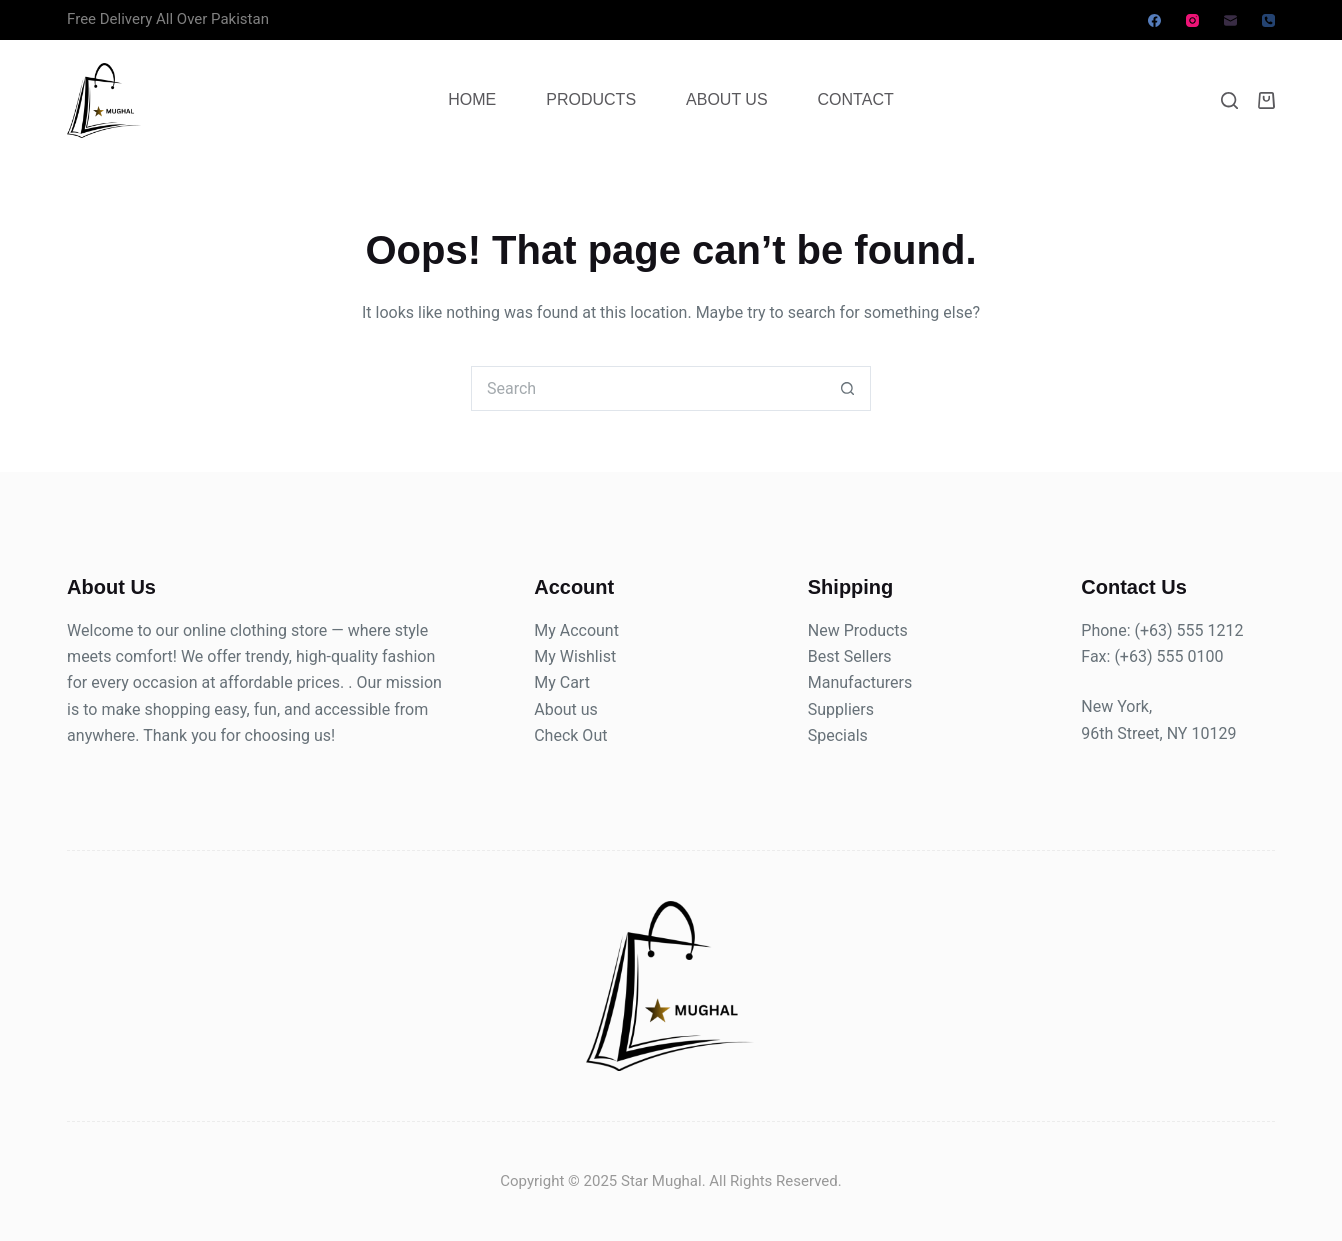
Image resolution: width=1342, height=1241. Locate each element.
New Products (858, 630)
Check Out (570, 735)
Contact (856, 99)
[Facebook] (1154, 20)
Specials (838, 735)
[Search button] (848, 388)
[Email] (1230, 20)
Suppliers (841, 709)
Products (591, 99)
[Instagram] (1192, 20)
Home (472, 99)
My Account (576, 630)
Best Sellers (850, 656)
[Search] (1229, 100)
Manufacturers (860, 682)
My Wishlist (575, 656)
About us (566, 709)
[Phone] (1268, 20)
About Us (727, 99)
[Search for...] (648, 388)
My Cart (562, 682)
